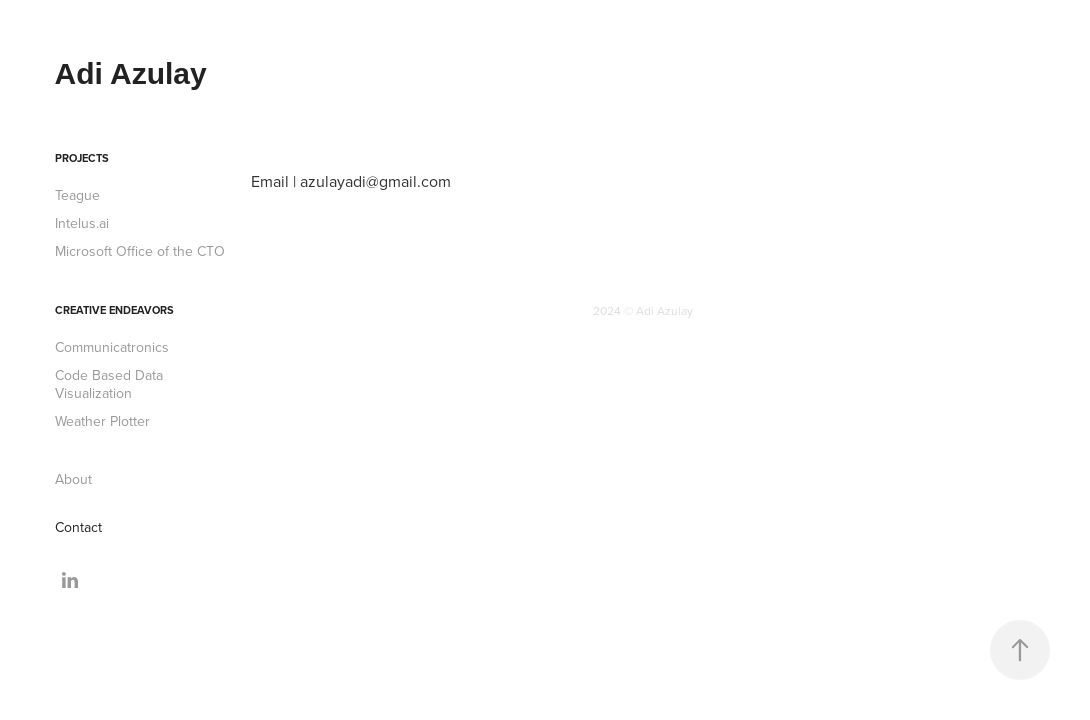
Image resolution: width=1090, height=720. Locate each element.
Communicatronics (112, 347)
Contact (78, 527)
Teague (77, 195)
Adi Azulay (131, 73)
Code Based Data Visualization (109, 384)
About (73, 479)
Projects (82, 158)
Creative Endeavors (114, 310)
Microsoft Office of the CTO (140, 251)
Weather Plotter (102, 421)
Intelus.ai (82, 223)
